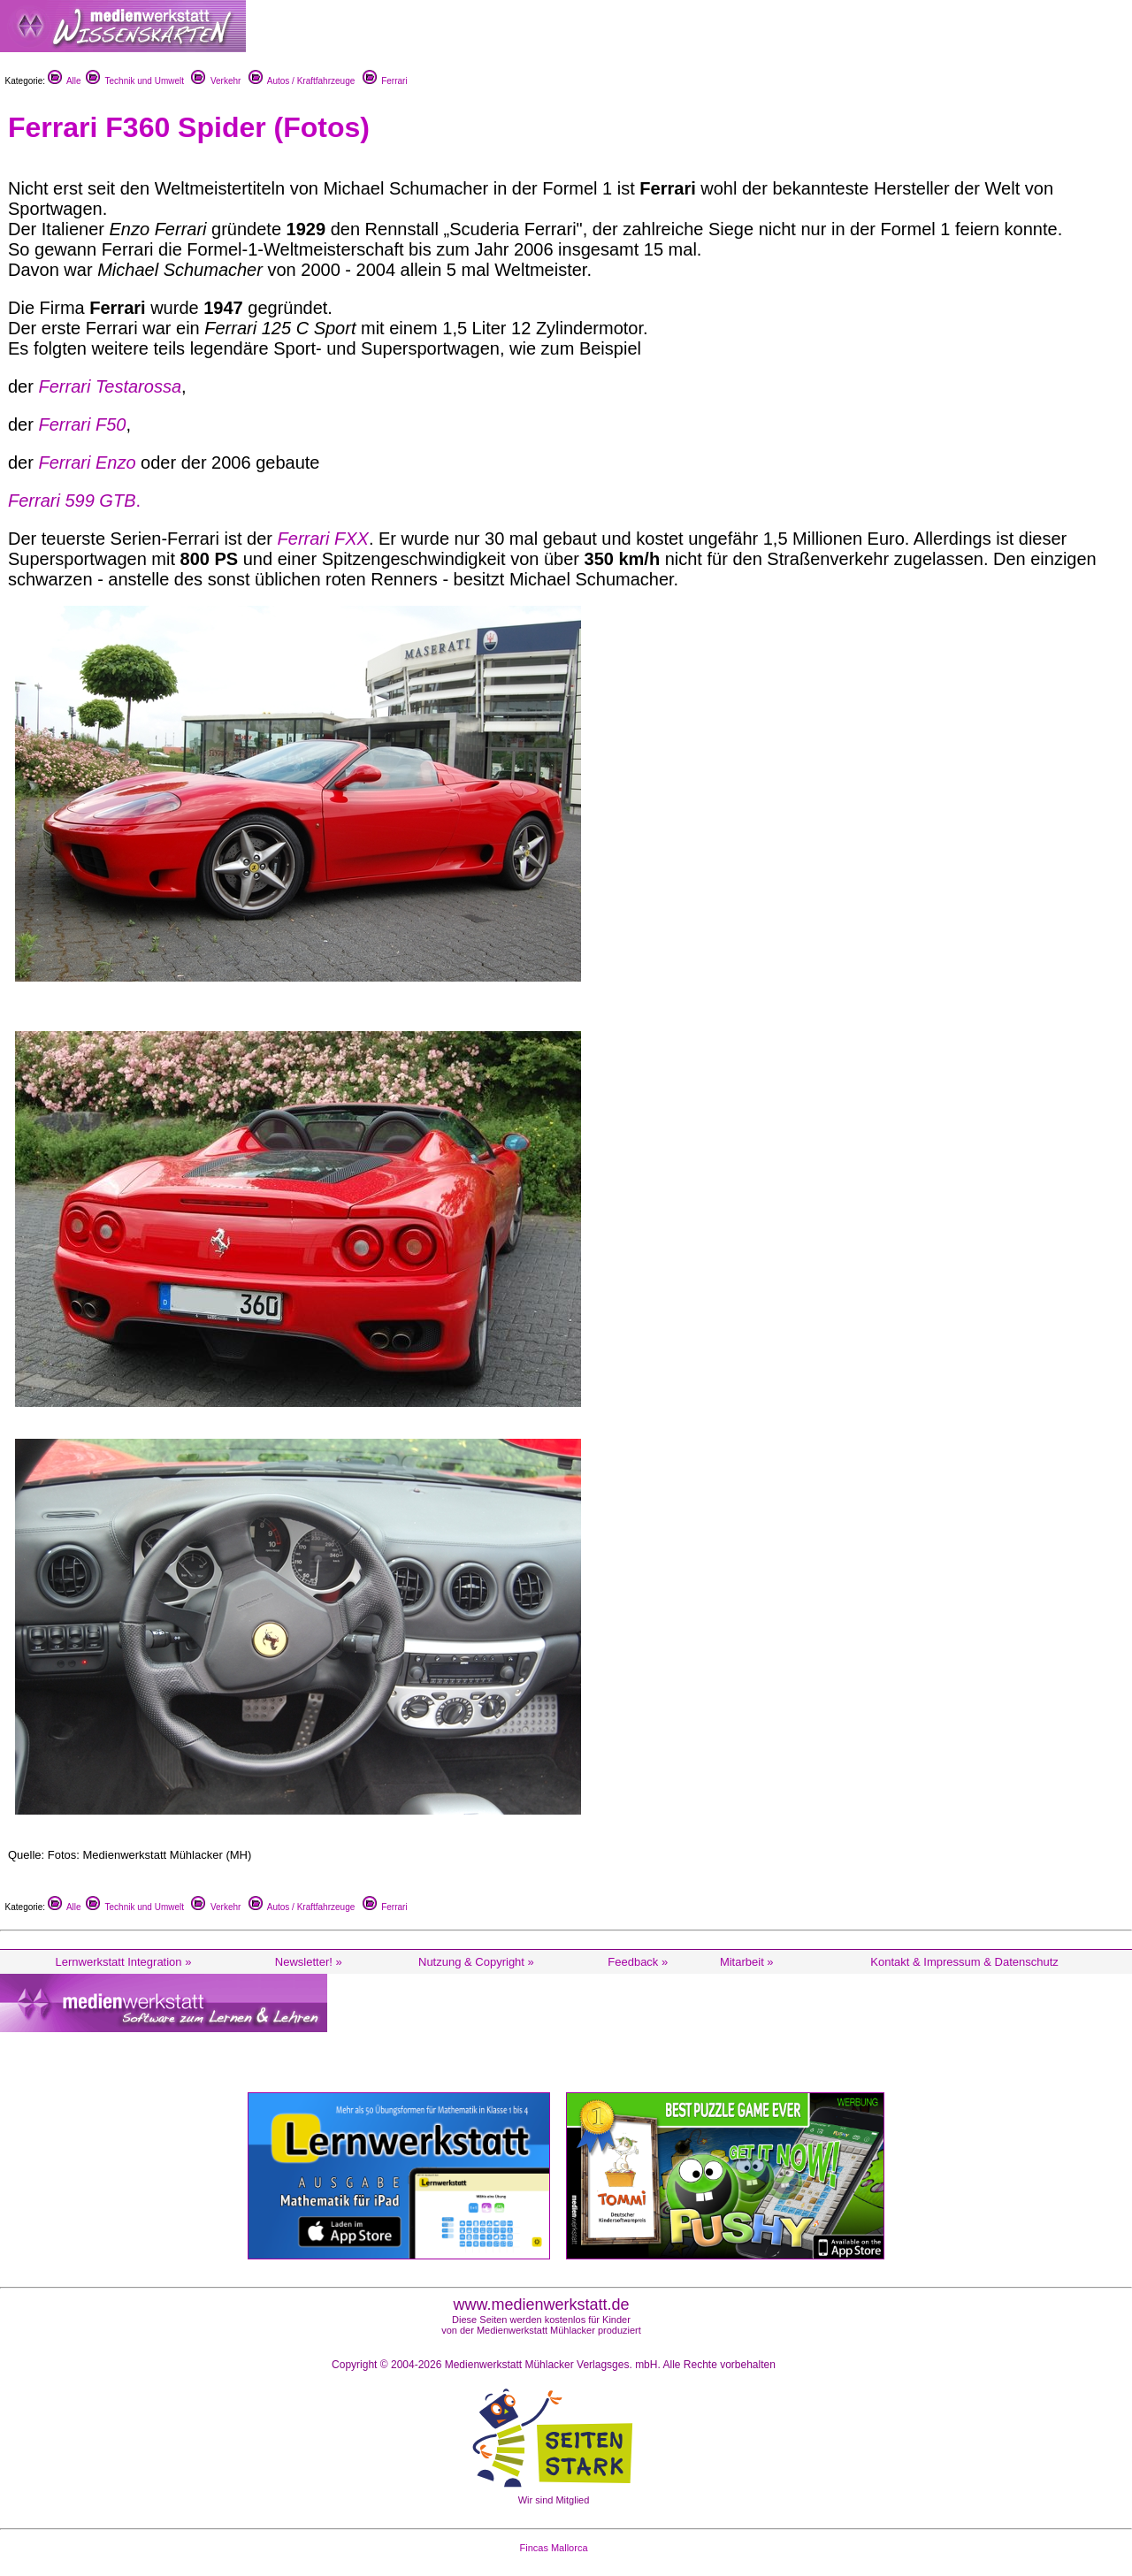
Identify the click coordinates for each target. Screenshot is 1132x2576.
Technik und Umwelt (135, 81)
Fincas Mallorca (553, 2547)
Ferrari (385, 81)
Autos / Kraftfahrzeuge (302, 81)
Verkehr (216, 81)
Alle (64, 81)
